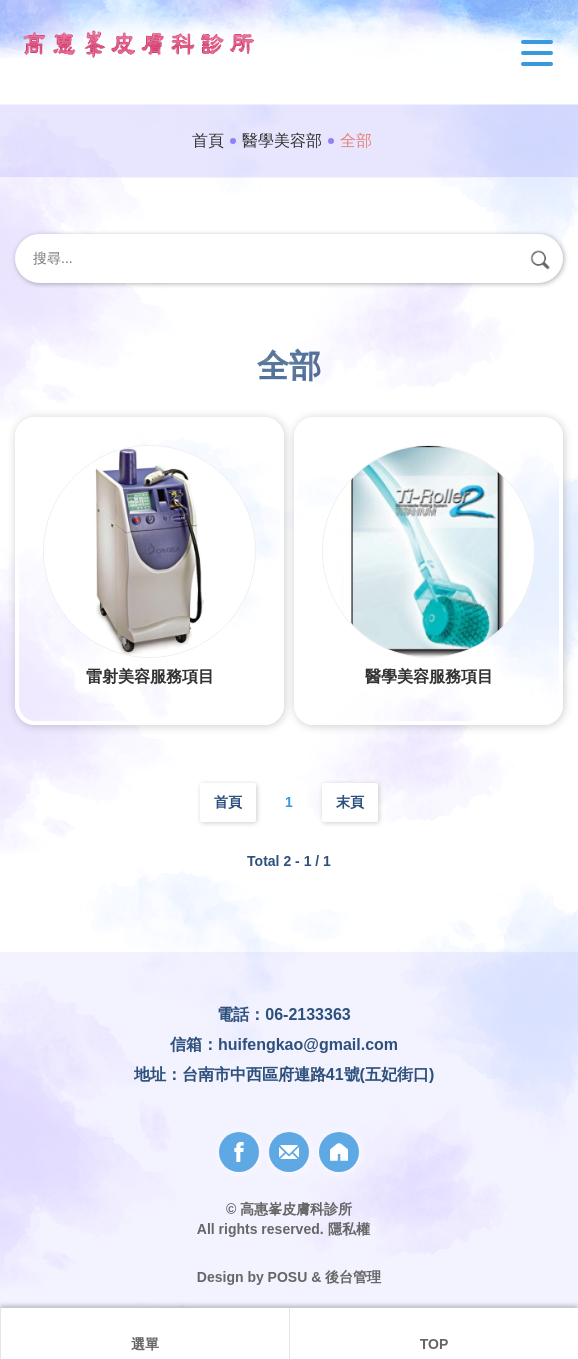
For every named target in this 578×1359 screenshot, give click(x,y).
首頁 (208, 140)
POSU (288, 1277)
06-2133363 (307, 1014)
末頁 (350, 802)
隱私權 (349, 1229)
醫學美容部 (282, 140)
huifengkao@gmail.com (308, 1044)
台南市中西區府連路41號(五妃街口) (308, 1074)
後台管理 (353, 1277)
